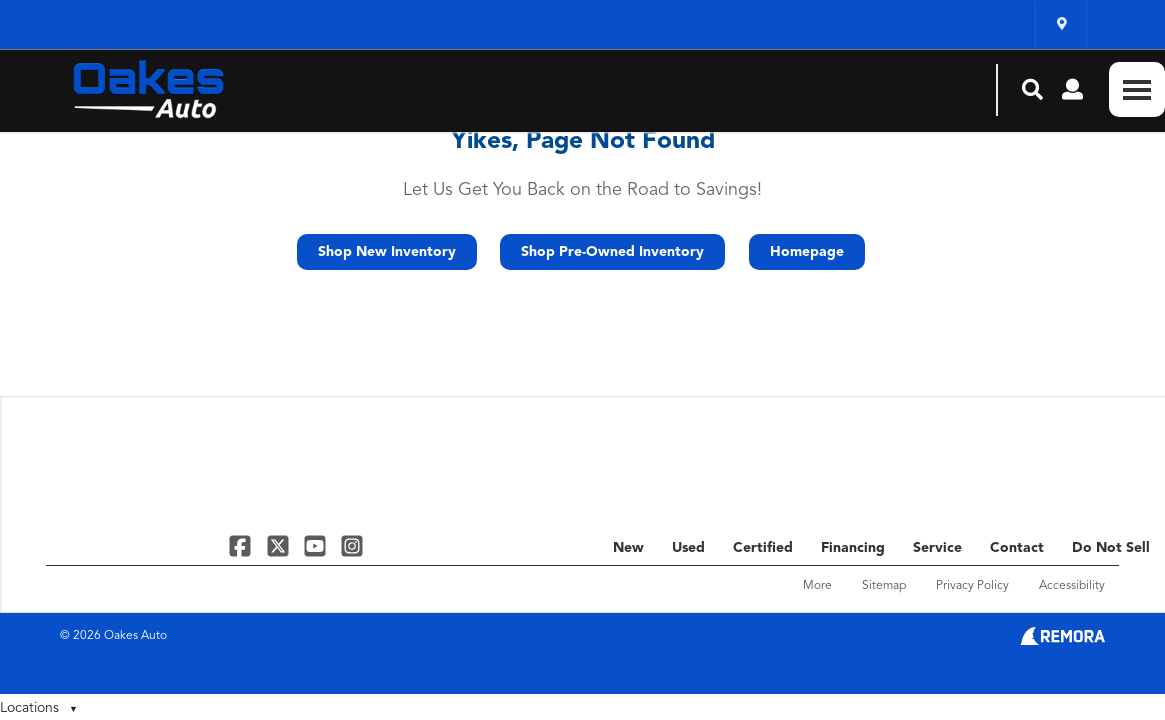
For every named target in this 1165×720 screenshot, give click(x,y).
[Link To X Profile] (279, 545)
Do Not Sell (1111, 548)
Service (937, 548)
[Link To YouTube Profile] (317, 545)
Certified (763, 548)
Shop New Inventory (387, 252)
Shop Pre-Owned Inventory (612, 252)
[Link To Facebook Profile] (242, 545)
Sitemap (884, 586)
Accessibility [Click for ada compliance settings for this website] (1072, 586)
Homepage (807, 252)
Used (688, 548)
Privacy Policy (972, 586)
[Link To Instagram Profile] (352, 545)
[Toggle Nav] (1137, 89)
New (628, 548)
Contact (1017, 548)
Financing (853, 548)
